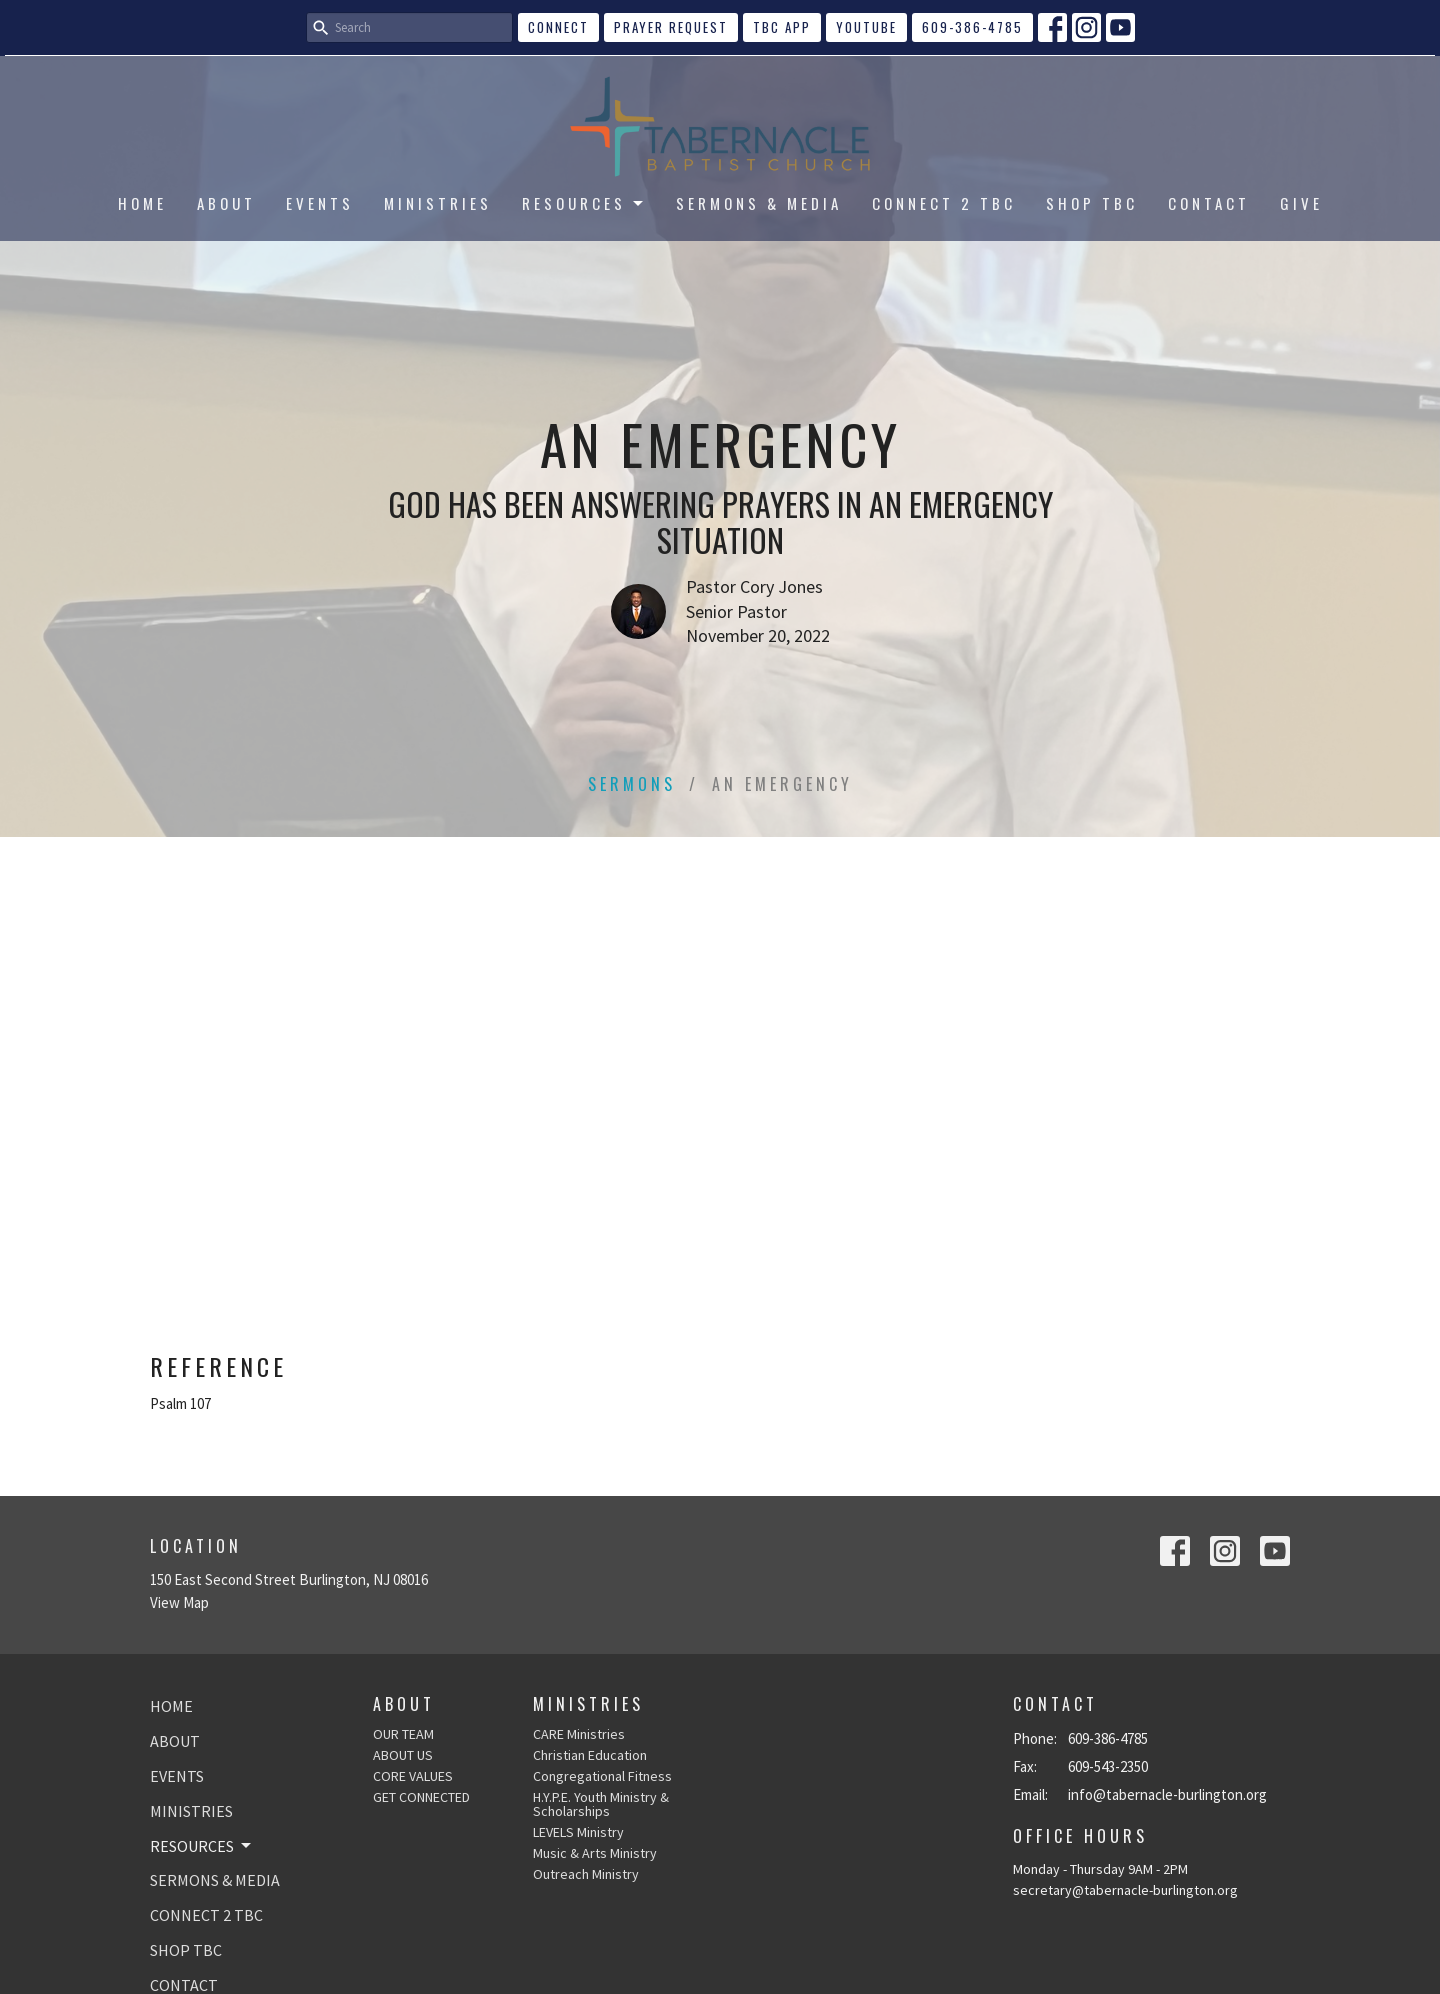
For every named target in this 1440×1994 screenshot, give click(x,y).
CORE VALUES (413, 1776)
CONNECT (558, 27)
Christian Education (590, 1755)
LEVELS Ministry (578, 1832)
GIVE (1301, 203)
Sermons (632, 784)
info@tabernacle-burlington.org (1167, 1794)
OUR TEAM (403, 1734)
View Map (179, 1602)
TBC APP (782, 27)
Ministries (588, 1704)
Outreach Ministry (586, 1874)
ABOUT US (403, 1755)
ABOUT (226, 203)
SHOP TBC (1092, 203)
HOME (142, 203)
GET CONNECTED (421, 1797)
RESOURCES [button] (202, 1846)
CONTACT (1209, 203)
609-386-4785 (972, 27)
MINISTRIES (438, 203)
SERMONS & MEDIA (759, 203)
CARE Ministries (579, 1734)
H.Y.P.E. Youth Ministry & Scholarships (601, 1804)
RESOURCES (584, 203)
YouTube (866, 27)
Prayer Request (671, 27)
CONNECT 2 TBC (944, 203)
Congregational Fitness (602, 1776)
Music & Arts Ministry (595, 1853)
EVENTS (320, 203)
